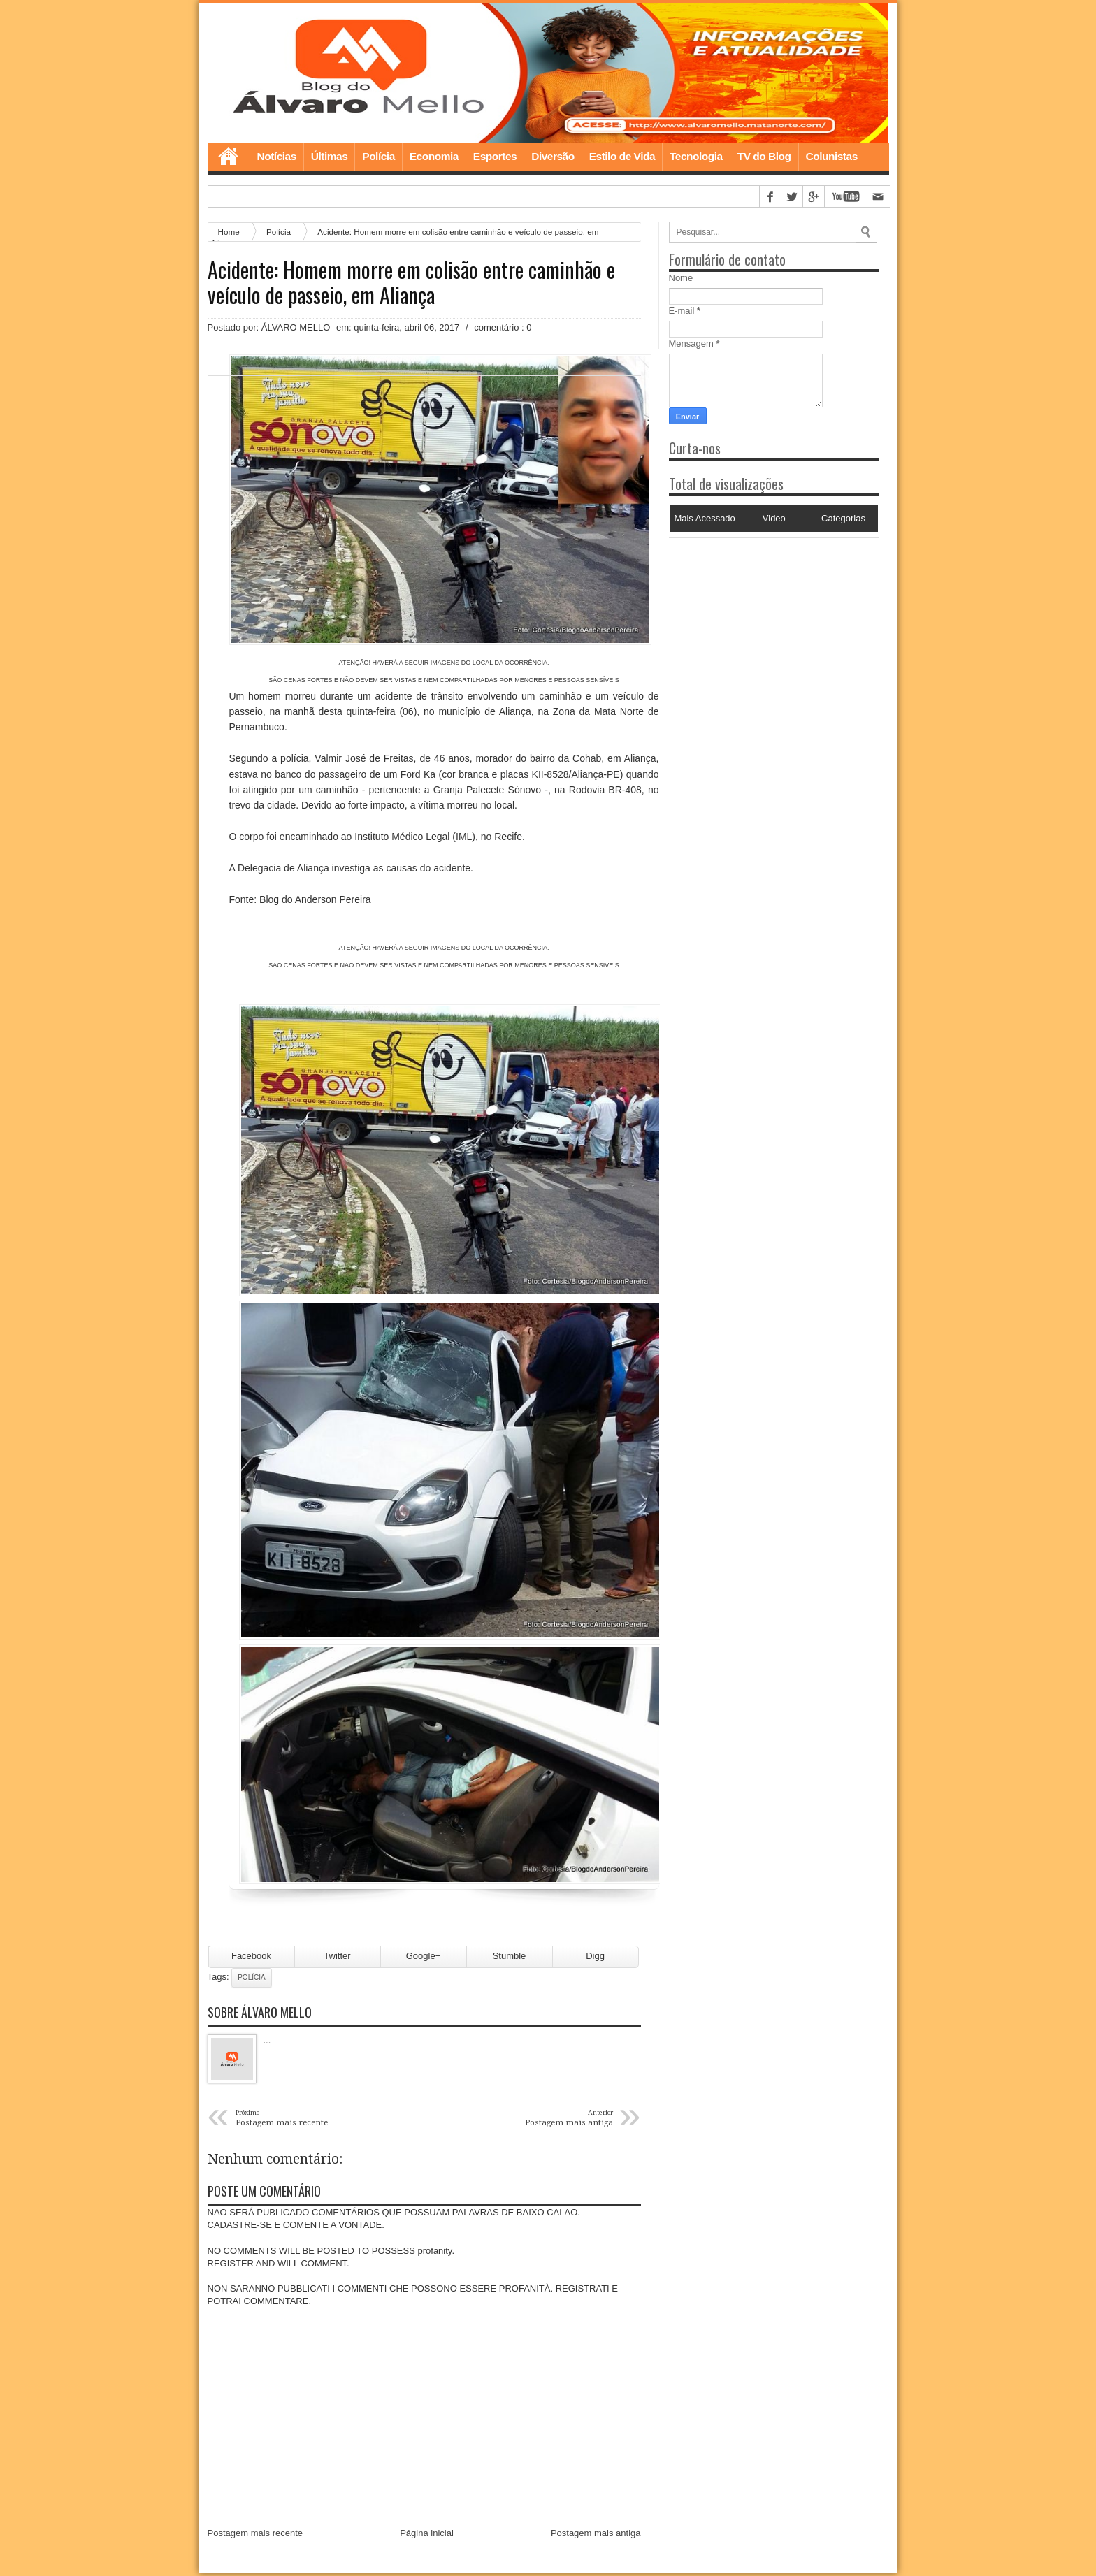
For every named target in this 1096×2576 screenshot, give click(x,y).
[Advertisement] (756, 625)
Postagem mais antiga (596, 2536)
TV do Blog (764, 156)
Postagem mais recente (255, 2536)
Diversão (552, 156)
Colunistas (832, 156)
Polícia (378, 156)
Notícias (276, 156)
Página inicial (427, 2536)
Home (229, 157)
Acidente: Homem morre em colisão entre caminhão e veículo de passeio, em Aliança (411, 282)
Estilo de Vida (622, 156)
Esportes (495, 156)
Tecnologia (696, 156)
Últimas (329, 156)
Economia (434, 156)
